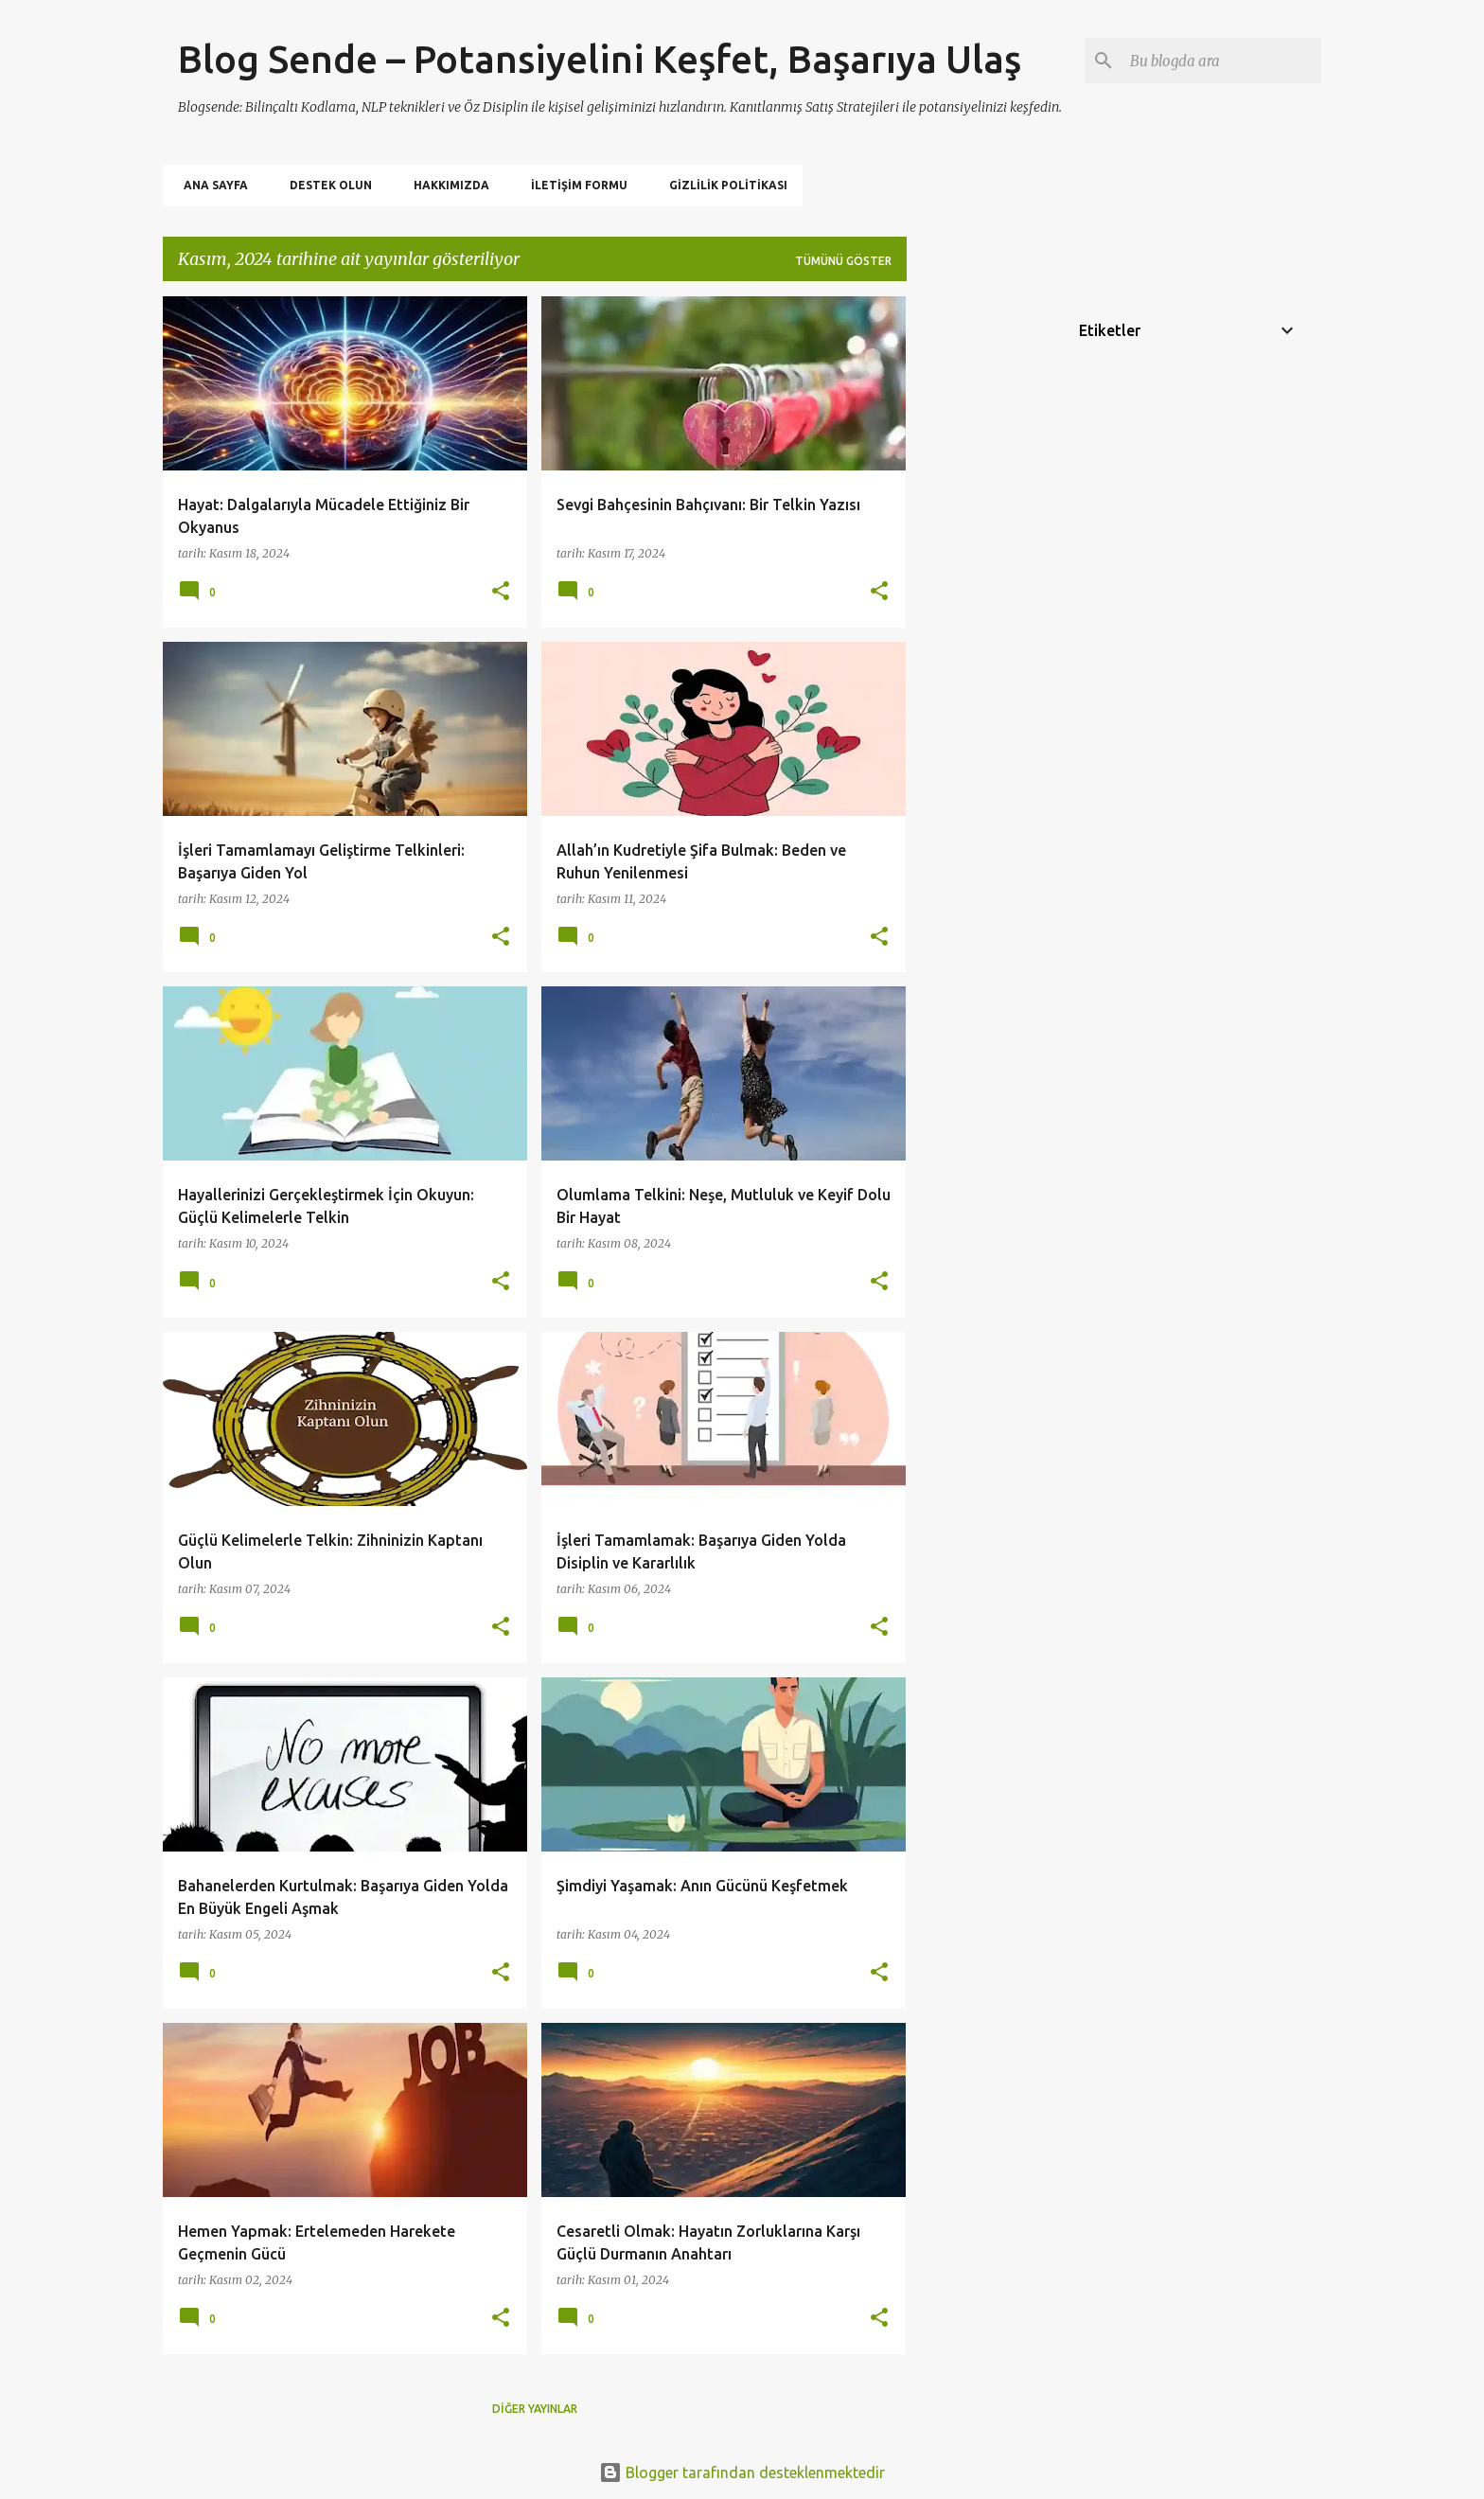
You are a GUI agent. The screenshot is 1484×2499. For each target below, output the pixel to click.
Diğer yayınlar (534, 2408)
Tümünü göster (843, 261)
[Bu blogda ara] (1221, 60)
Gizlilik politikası (722, 185)
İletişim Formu (573, 185)
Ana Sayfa (210, 185)
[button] (500, 592)
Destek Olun (325, 185)
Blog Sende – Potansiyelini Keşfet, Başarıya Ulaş (599, 59)
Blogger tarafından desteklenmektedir (742, 2472)
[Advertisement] (981, 580)
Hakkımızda (446, 185)
